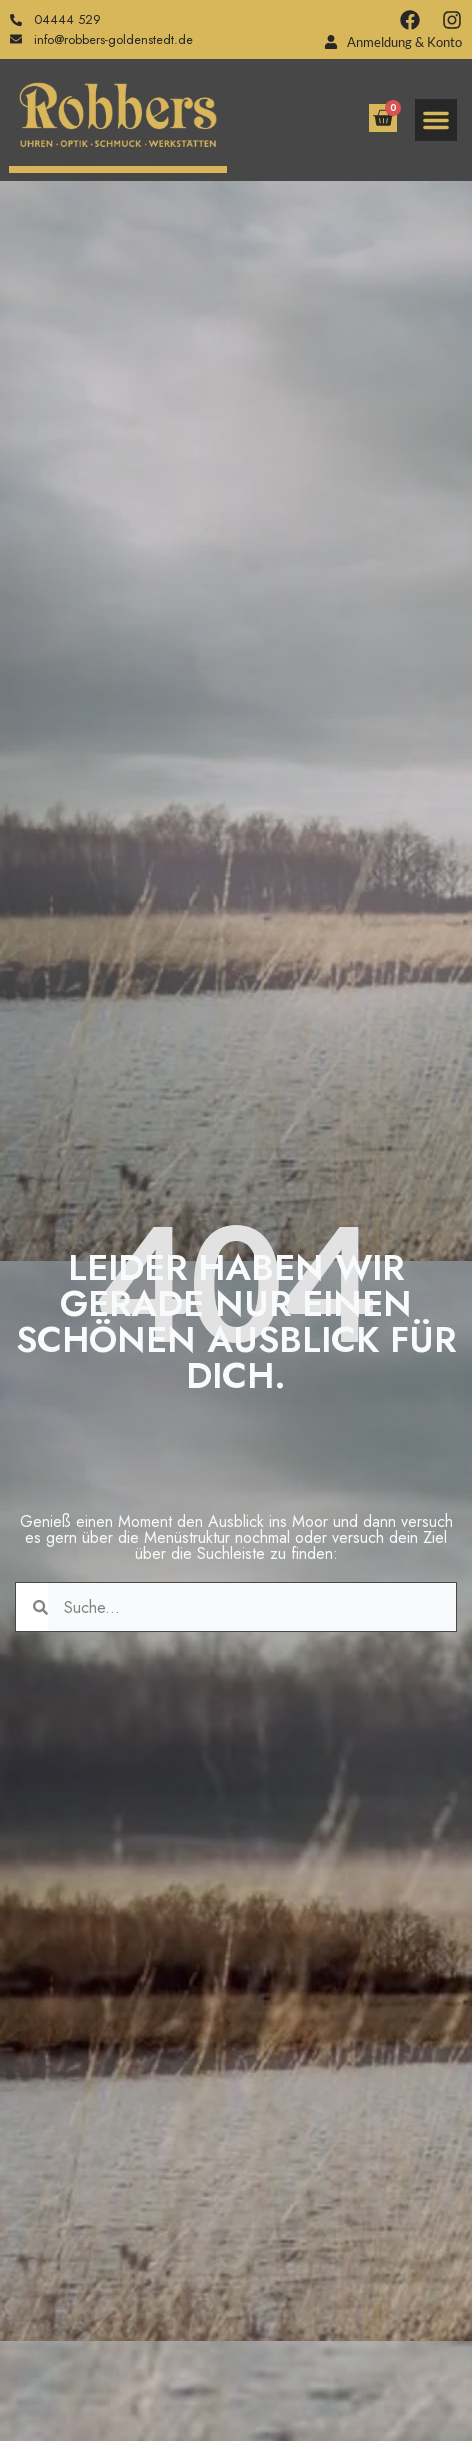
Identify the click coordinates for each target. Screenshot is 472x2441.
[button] (436, 120)
